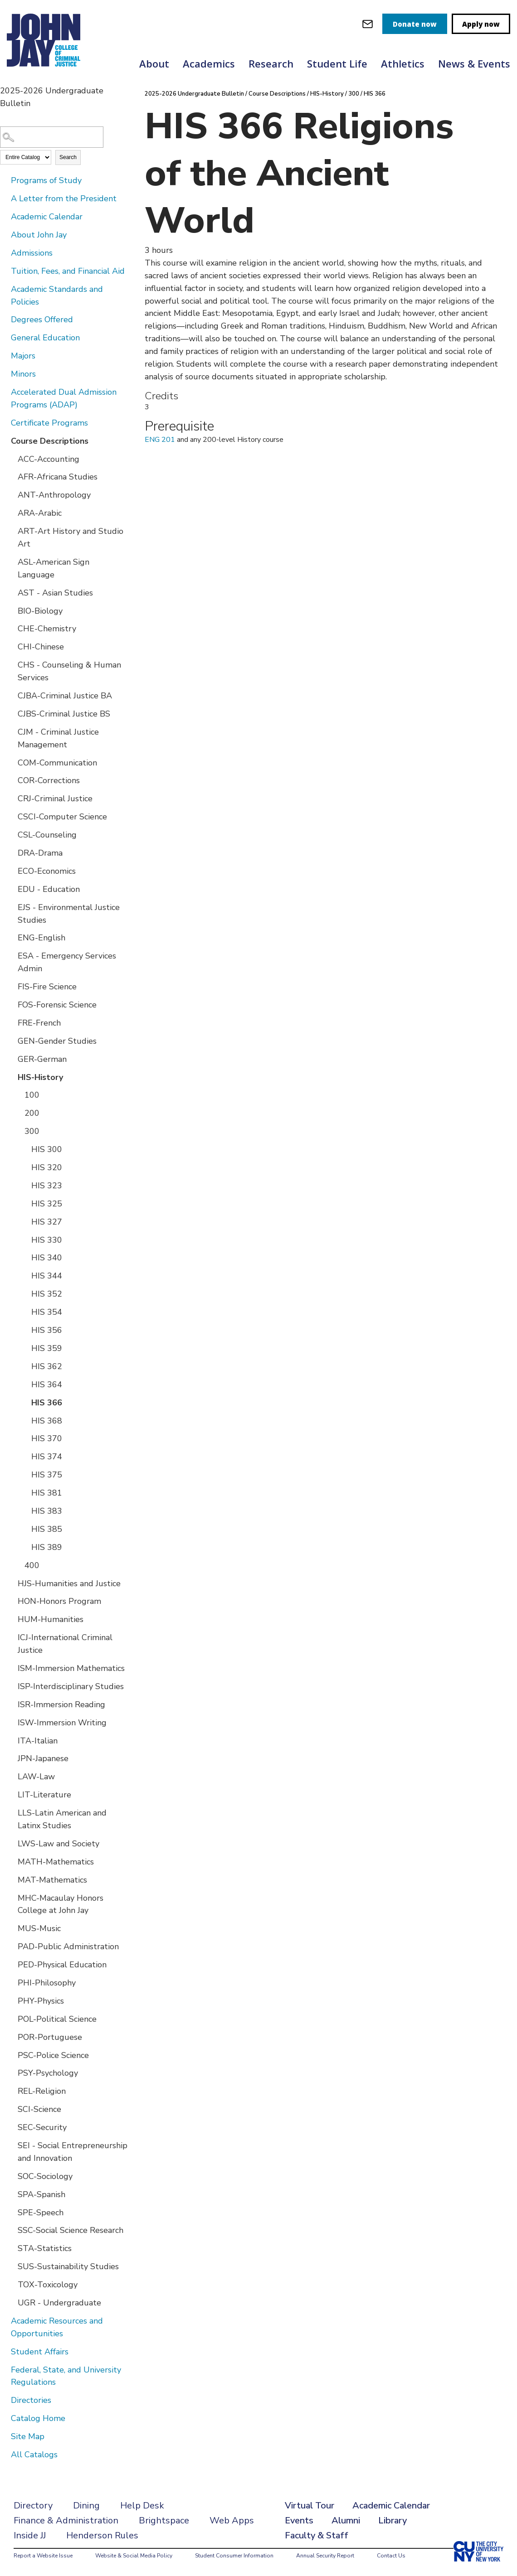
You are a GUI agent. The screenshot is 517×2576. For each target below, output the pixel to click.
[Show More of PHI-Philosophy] (11, 1982)
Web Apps (232, 2520)
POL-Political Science (57, 2019)
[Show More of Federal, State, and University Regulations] (4, 2369)
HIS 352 (46, 1293)
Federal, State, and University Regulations (66, 2376)
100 (31, 1094)
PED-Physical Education (62, 1964)
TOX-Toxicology (48, 2284)
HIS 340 (46, 1257)
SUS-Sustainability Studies (68, 2266)
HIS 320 (46, 1167)
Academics (209, 63)
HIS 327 (46, 1221)
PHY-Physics (41, 2000)
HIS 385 (46, 1529)
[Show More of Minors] (4, 373)
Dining (86, 2505)
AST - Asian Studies (55, 592)
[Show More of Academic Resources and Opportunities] (4, 2320)
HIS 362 (46, 1366)
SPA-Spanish (41, 2194)
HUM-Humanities (50, 1619)
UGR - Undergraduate (59, 2302)
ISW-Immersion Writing (62, 1722)
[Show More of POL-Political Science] (11, 2018)
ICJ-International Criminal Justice (65, 1644)
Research (271, 63)
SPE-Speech (40, 2212)
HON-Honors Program (59, 1601)
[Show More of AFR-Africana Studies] (11, 476)
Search (68, 157)
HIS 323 (46, 1185)
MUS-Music (39, 1928)
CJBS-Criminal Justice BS (64, 713)
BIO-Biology (40, 610)
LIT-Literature (44, 1794)
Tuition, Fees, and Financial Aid (68, 271)
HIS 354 (46, 1312)
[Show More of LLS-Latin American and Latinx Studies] (11, 1812)
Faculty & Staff (316, 2535)
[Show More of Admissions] (4, 252)
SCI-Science (39, 2109)
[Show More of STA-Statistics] (11, 2247)
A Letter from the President (64, 198)
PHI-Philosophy (47, 1982)
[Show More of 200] (18, 1112)
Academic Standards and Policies (57, 295)
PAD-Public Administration (68, 1946)
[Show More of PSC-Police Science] (11, 2054)
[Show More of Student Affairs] (4, 2351)
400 (31, 1565)
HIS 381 (46, 1492)
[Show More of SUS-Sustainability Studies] (11, 2266)
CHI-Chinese (41, 646)
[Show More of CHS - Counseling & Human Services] (11, 664)
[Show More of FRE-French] (11, 1022)
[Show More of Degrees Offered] (4, 319)
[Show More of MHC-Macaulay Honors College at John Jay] (11, 1897)
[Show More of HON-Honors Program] (11, 1600)
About (154, 63)
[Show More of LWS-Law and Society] (11, 1843)
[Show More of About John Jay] (4, 234)
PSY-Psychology (48, 2073)
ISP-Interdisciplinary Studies (71, 1686)
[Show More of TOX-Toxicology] (11, 2284)
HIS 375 (46, 1474)
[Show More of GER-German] (11, 1058)
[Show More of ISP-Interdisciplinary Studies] (11, 1685)
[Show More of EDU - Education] (11, 888)
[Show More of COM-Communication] (11, 762)
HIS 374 (46, 1456)
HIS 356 (46, 1330)
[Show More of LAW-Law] (11, 1776)
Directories (31, 2400)
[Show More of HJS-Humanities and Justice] (11, 1583)
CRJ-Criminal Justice (55, 798)
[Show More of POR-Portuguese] (11, 2036)
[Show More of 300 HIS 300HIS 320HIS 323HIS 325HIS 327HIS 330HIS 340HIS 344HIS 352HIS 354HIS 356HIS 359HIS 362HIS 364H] (18, 1130)
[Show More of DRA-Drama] (11, 852)
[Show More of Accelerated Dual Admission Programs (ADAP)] (4, 391)
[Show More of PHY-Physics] (11, 2000)
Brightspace (164, 2520)
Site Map (27, 2436)
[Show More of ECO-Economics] (11, 870)
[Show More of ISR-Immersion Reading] (11, 1704)
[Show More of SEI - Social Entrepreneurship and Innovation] (11, 2145)
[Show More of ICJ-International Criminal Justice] (11, 1636)
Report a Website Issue (43, 2555)
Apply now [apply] (481, 24)
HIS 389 (46, 1547)
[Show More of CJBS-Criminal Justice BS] (11, 713)
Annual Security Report (325, 2555)
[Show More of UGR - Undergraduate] (11, 2302)
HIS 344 (46, 1275)
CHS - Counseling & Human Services (69, 671)
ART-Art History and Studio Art (70, 537)
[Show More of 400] (18, 1564)
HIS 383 (46, 1511)
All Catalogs (34, 2454)
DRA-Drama (40, 852)
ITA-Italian (38, 1740)
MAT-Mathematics (52, 1879)
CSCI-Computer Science (62, 816)
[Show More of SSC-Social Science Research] (11, 2229)
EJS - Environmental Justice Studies (69, 913)
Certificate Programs (49, 422)
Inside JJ (30, 2535)
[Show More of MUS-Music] (11, 1927)
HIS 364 (46, 1384)
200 (31, 1113)
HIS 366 (46, 1402)
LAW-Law (36, 1776)
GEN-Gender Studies (57, 1041)
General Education (45, 337)
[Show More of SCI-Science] (11, 2108)
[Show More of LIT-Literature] (11, 1794)
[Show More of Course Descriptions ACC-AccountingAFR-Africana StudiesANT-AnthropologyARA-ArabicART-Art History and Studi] (4, 440)
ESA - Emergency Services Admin (67, 962)
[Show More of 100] (18, 1094)
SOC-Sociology (45, 2176)
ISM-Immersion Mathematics (71, 1668)
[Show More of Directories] (4, 2399)
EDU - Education (49, 889)
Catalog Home (38, 2418)
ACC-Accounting (48, 459)
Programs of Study (46, 180)
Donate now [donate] (415, 24)
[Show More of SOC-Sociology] (11, 2175)
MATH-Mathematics (56, 1861)
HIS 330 (46, 1240)
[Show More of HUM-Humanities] (11, 1618)
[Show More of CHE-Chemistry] (11, 628)
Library (392, 2520)
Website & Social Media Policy (133, 2555)
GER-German (42, 1059)
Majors (23, 355)
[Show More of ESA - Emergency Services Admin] (11, 955)
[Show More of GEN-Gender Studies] (11, 1040)
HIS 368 (46, 1420)
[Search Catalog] (51, 137)
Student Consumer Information (234, 2555)
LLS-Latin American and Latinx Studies (62, 1819)
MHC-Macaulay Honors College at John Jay (60, 1904)
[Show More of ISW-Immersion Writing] (11, 1722)
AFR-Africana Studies (58, 476)
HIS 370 (46, 1438)
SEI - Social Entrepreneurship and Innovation (72, 2152)
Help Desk (142, 2505)
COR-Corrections (49, 780)
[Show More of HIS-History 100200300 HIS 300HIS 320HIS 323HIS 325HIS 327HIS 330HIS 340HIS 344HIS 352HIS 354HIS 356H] (11, 1076)
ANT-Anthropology (54, 494)
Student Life (337, 63)
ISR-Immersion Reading (61, 1704)
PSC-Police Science (53, 2055)
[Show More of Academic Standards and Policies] (4, 288)
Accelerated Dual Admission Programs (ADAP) (64, 398)
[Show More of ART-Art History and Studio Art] (11, 530)
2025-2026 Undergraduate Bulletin (194, 94)
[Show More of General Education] (4, 337)
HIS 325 (46, 1203)
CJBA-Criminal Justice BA (65, 695)
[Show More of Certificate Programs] (4, 422)
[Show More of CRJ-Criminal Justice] (11, 798)
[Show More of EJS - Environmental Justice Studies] (11, 906)
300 (31, 1131)
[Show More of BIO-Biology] (11, 610)
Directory (33, 2505)
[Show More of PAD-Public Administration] (11, 1946)
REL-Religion (42, 2091)
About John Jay (39, 234)
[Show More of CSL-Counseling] (11, 834)
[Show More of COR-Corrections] (11, 779)
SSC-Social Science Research (70, 2230)
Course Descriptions (49, 441)
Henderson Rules (102, 2535)
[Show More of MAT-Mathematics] (11, 1879)
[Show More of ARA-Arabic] (11, 512)
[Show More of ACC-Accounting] (11, 458)
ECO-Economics (47, 871)
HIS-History (40, 1077)
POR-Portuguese (50, 2037)
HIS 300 (46, 1149)
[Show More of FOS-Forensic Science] (11, 1004)
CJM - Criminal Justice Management (58, 738)
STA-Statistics (45, 2248)
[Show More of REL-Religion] (11, 2090)
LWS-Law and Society (58, 1843)
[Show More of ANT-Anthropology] (11, 494)
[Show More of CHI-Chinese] (11, 646)
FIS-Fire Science (47, 986)
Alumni (346, 2520)
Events (299, 2520)
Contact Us (391, 2555)
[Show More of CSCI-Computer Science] (11, 816)
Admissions (32, 252)
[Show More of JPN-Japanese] (11, 1758)
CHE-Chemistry (47, 628)
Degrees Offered (42, 319)
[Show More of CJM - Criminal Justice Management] (11, 731)
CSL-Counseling (47, 834)
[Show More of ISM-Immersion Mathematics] (11, 1667)
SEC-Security (42, 2127)
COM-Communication (57, 762)
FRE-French (39, 1022)
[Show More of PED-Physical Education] (11, 1964)
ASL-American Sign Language (53, 568)
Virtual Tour (309, 2505)
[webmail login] (367, 24)
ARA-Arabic (40, 513)
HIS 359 (46, 1348)
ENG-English (41, 937)
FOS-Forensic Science (57, 1004)
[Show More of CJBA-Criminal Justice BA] (11, 695)
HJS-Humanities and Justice (69, 1583)
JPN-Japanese (43, 1758)
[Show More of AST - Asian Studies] (11, 592)
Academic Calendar (47, 216)
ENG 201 (160, 440)
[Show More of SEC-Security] (11, 2126)
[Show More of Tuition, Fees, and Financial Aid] (4, 270)
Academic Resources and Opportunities (57, 2327)
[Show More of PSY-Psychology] (11, 2072)
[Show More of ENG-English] (11, 937)
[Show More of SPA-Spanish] (11, 2193)
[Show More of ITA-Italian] (11, 1740)
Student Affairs (39, 2351)
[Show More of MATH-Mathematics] (11, 1861)
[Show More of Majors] (4, 355)
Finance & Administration (66, 2520)
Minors (23, 373)
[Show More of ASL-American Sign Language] (11, 561)
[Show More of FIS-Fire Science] (11, 986)
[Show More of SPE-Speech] (11, 2212)
